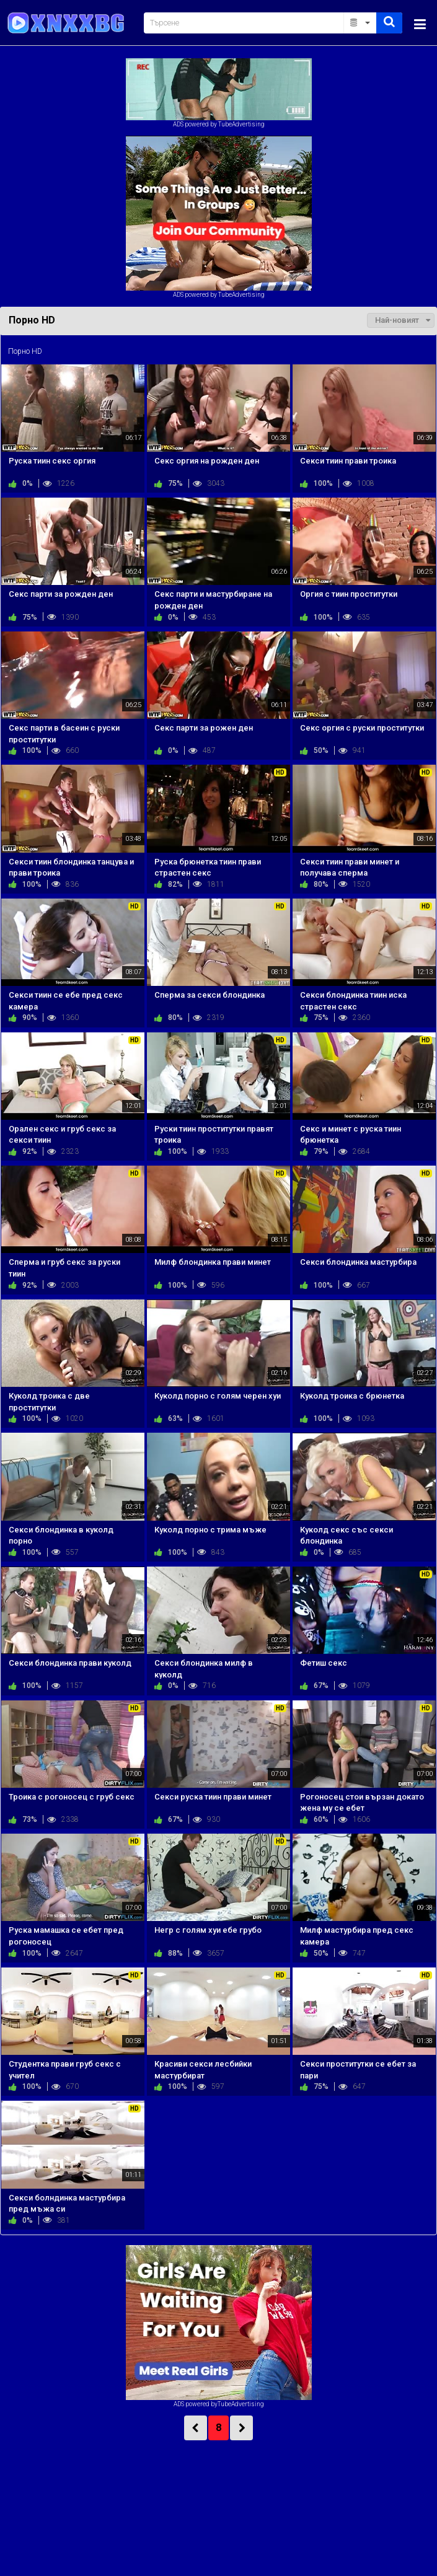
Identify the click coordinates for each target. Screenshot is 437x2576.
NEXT (241, 2428)
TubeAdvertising (241, 124)
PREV (195, 2428)
